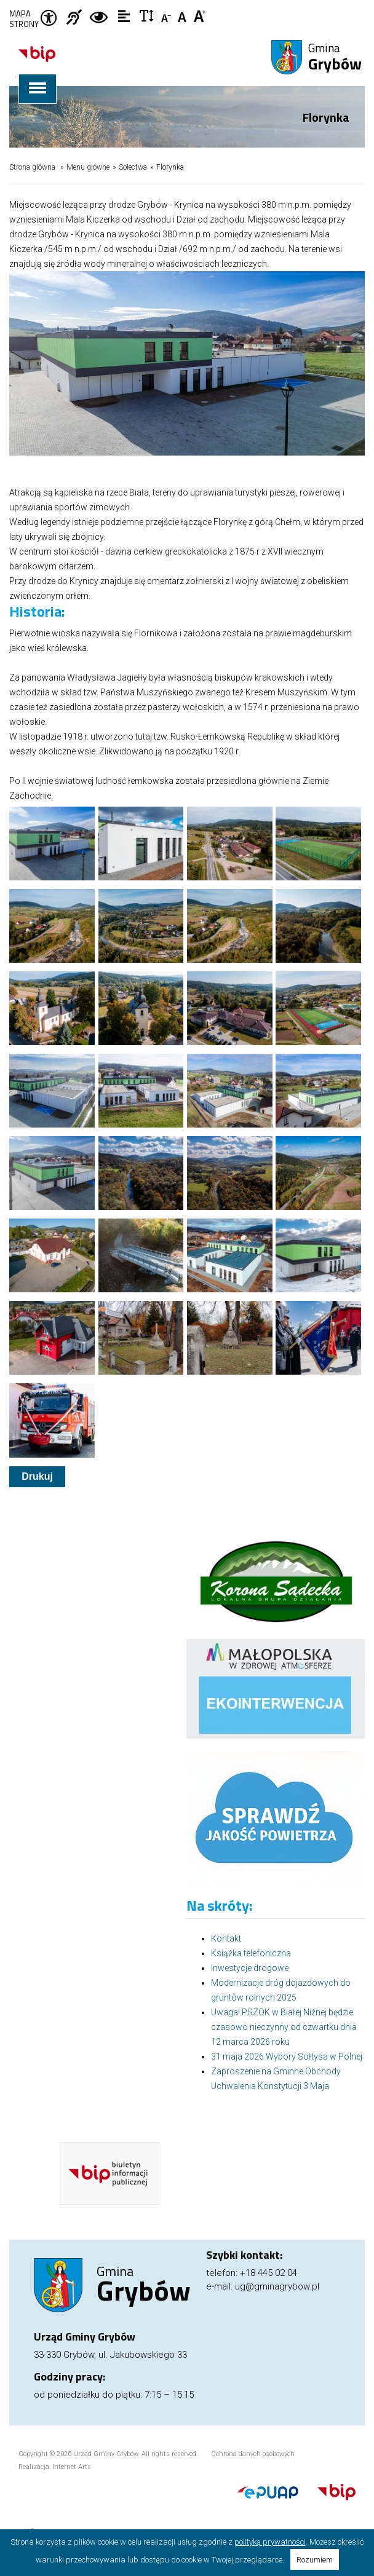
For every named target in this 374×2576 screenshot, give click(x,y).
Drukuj (37, 1476)
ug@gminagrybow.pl (277, 2286)
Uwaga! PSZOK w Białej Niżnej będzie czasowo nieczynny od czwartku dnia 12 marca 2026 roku (284, 2027)
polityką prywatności (270, 2541)
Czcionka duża (200, 15)
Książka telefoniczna (251, 1953)
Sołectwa (133, 167)
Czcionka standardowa (184, 15)
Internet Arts (71, 2467)
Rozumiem (314, 2559)
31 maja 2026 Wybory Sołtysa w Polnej (286, 2056)
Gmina (335, 58)
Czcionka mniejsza (167, 15)
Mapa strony (24, 19)
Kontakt (226, 1938)
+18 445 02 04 (268, 2272)
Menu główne (87, 167)
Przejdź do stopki (187, 0)
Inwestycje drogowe (249, 1968)
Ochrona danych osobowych (253, 2454)
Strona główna (32, 167)
